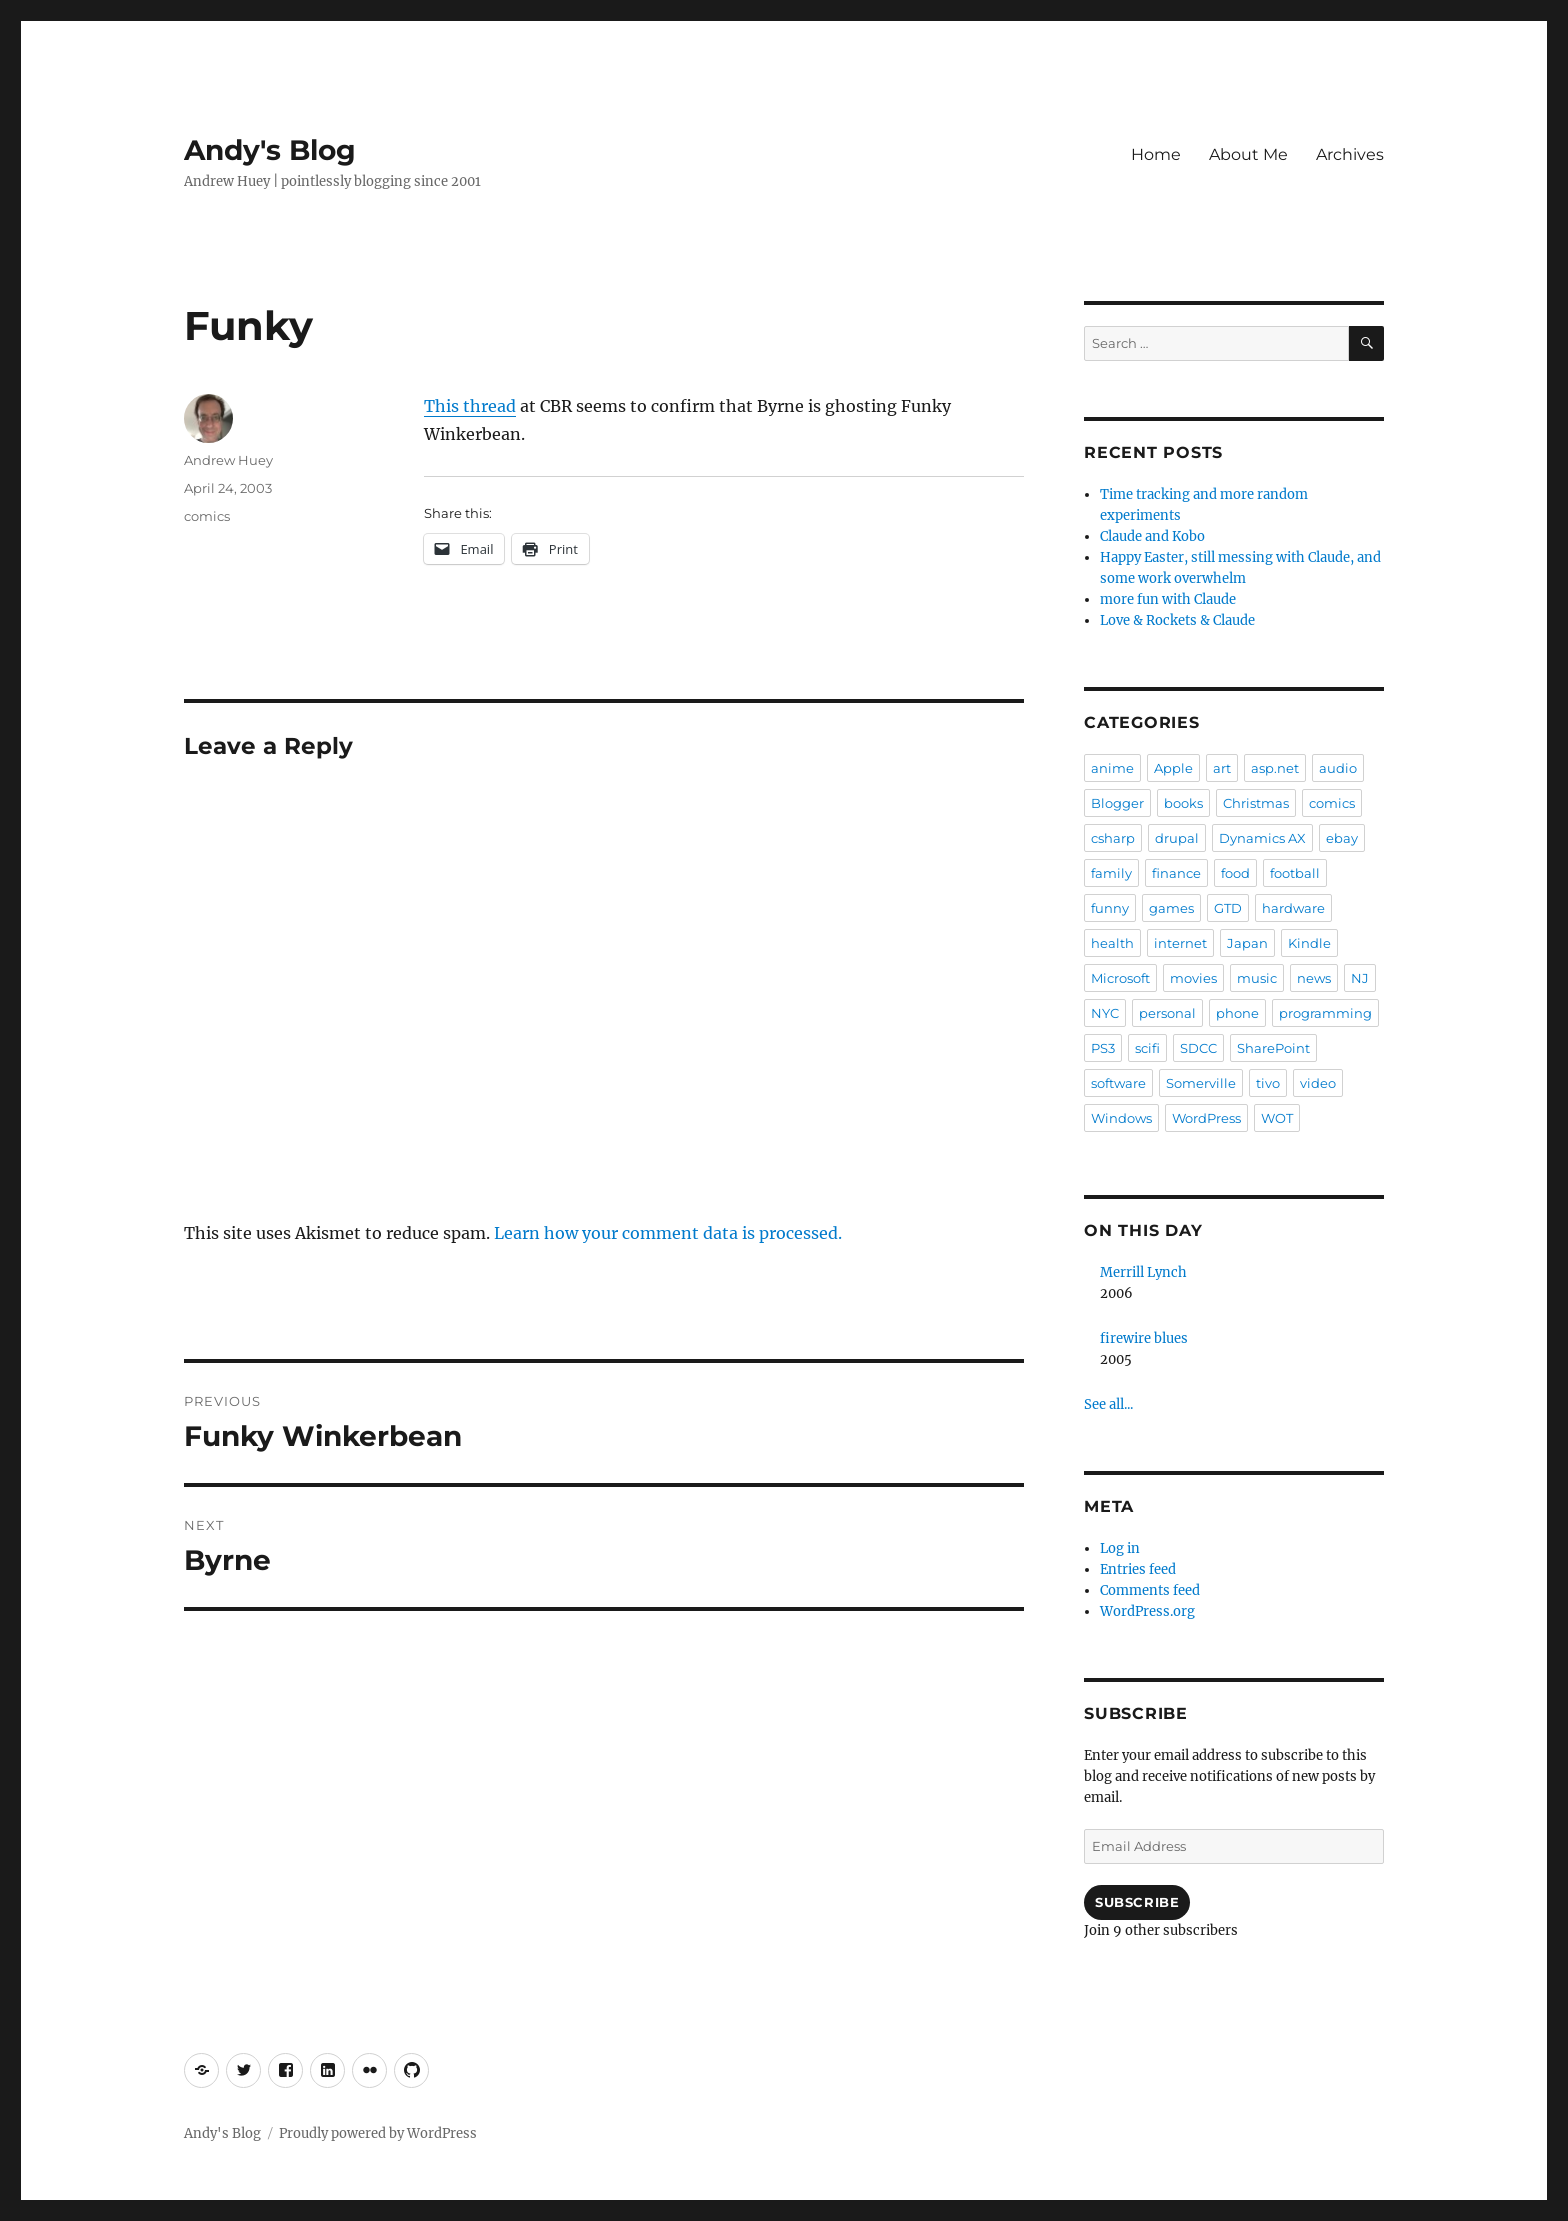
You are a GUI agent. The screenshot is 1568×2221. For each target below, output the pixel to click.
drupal (1177, 838)
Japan (1247, 943)
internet (1180, 943)
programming (1325, 1013)
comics (207, 516)
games (1171, 908)
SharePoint (1273, 1048)
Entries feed (1138, 1569)
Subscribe (1137, 1902)
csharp (1113, 838)
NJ (1360, 978)
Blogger (1117, 803)
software (1118, 1083)
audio (1338, 768)
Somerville (1201, 1083)
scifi (1147, 1048)
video (1318, 1083)
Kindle (1309, 943)
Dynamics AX (1262, 838)
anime (1112, 768)
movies (1193, 978)
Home (1156, 154)
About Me (1248, 154)
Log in (1120, 1548)
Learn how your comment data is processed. (668, 1233)
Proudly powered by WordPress (378, 2133)
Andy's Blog (270, 150)
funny (1110, 908)
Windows (1121, 1118)
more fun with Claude (1168, 599)
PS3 (1103, 1048)
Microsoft (1120, 978)
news (1314, 978)
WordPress (1206, 1118)
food (1235, 873)
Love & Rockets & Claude (1177, 620)
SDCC (1198, 1048)
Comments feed (1150, 1590)
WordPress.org (1147, 1611)
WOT (1277, 1118)
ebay (1342, 838)
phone (1237, 1013)
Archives (1350, 154)
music (1257, 978)
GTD (1228, 908)
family (1111, 873)
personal (1167, 1013)
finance (1176, 873)
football (1295, 873)
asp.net (1275, 768)
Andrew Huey (228, 460)
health (1112, 943)
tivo (1268, 1083)
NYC (1105, 1013)
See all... (1108, 1404)
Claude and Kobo (1152, 536)
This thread (470, 406)
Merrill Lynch (1143, 1272)
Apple (1173, 768)
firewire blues (1144, 1338)
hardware (1293, 908)
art (1222, 768)
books (1183, 803)
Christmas (1256, 803)
